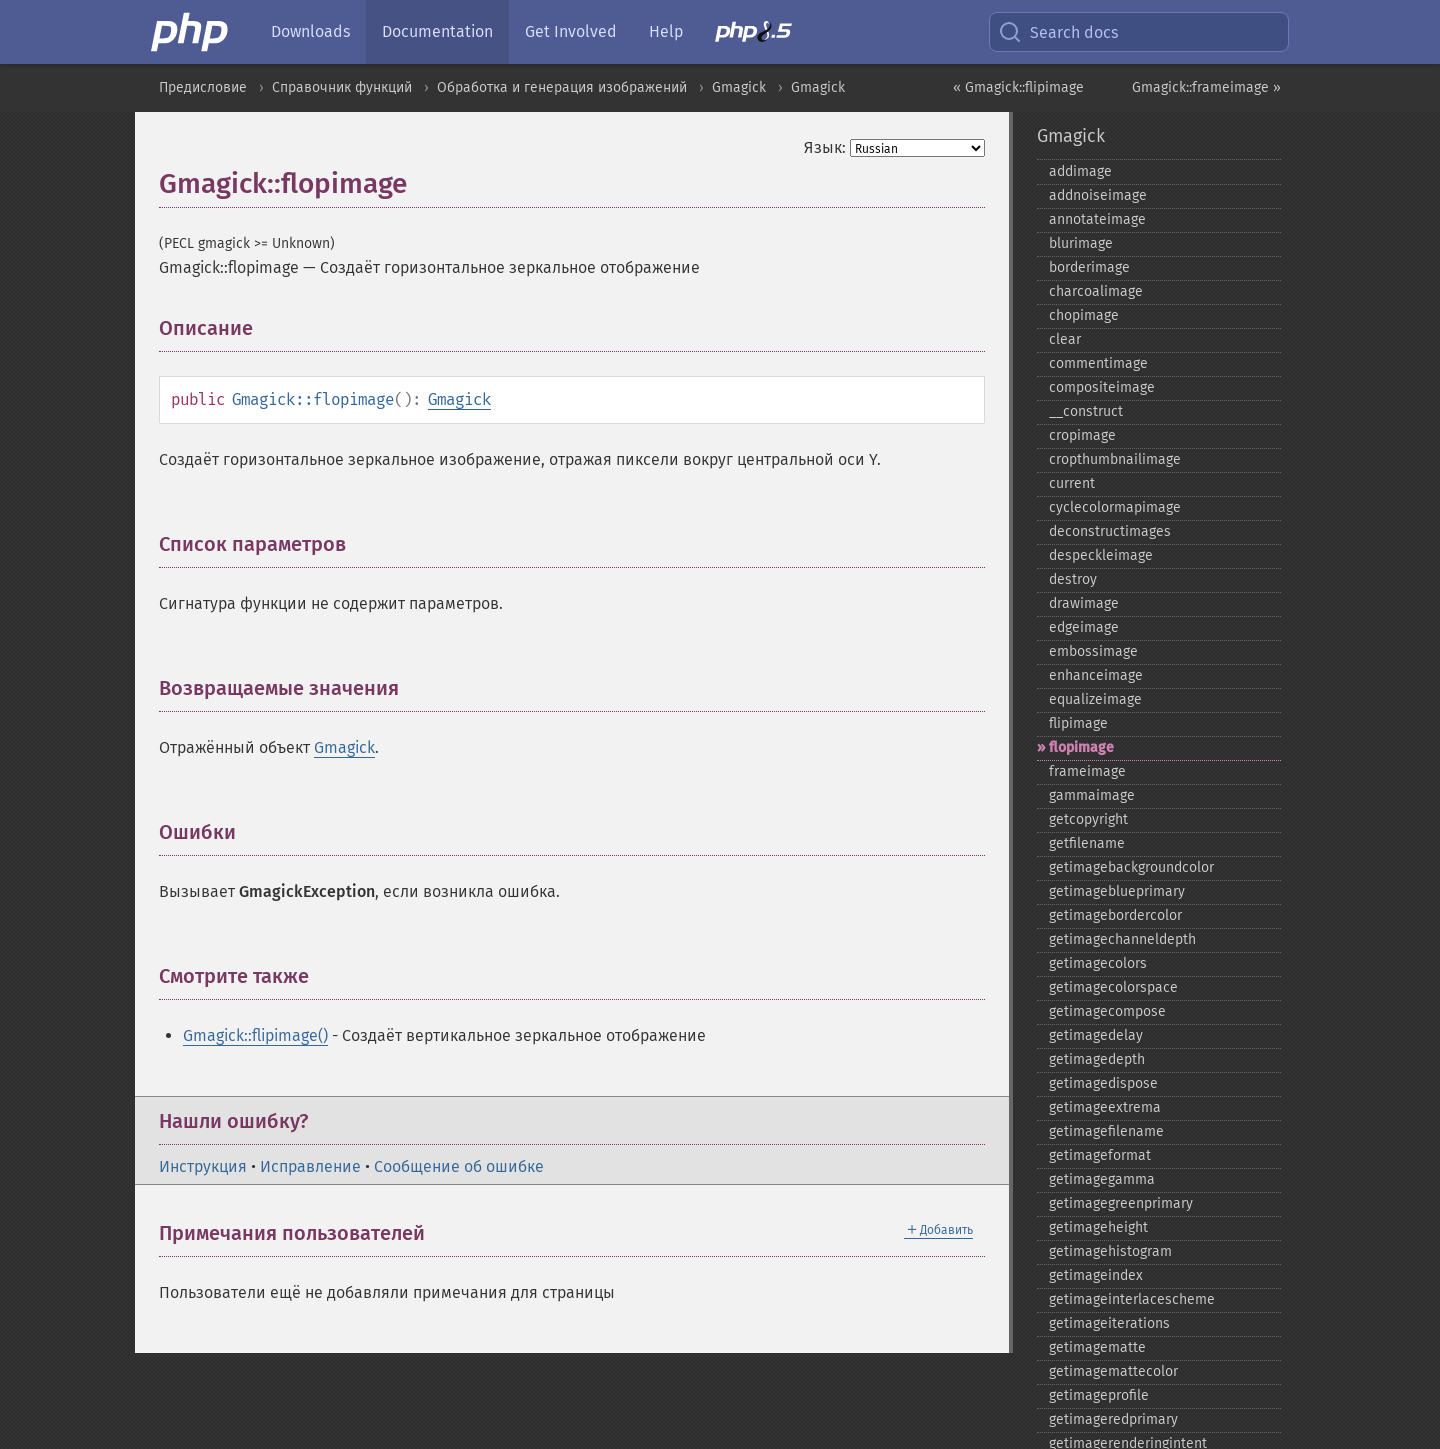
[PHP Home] (191, 32)
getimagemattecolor (1113, 1371)
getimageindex (1096, 1275)
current (1072, 483)
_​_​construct (1086, 411)
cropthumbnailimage (1115, 459)
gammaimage (1092, 795)
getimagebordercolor (1115, 915)
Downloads (310, 31)
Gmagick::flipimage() (255, 1035)
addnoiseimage (1098, 195)
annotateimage (1097, 219)
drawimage (1084, 603)
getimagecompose (1107, 1011)
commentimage (1098, 363)
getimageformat (1100, 1155)
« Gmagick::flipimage (1018, 87)
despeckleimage (1101, 555)
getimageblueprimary (1117, 891)
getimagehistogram (1110, 1251)
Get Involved (571, 31)
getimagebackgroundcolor (1131, 867)
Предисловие (203, 87)
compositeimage (1102, 387)
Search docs (1058, 32)
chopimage (1084, 315)
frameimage (1087, 771)
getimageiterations (1109, 1323)
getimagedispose (1103, 1083)
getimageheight (1098, 1227)
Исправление (310, 1166)
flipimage (1078, 723)
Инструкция (203, 1166)
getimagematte (1097, 1347)
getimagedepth (1097, 1059)
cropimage (1082, 435)
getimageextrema (1105, 1107)
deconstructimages (1110, 531)
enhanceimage (1096, 675)
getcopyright (1088, 819)
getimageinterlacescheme (1132, 1299)
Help (666, 31)
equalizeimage (1095, 699)
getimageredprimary (1113, 1419)
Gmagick (739, 87)
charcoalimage (1096, 291)
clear (1065, 339)
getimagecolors (1098, 963)
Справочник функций (342, 87)
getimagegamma (1102, 1179)
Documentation (437, 31)
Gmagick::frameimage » (1206, 87)
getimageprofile (1099, 1395)
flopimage (1081, 747)
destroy (1073, 579)
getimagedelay (1096, 1035)
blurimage (1081, 243)
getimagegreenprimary (1121, 1203)
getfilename (1087, 843)
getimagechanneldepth (1122, 939)
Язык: (825, 147)
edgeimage (1084, 627)
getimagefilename (1106, 1131)
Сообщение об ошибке (459, 1166)
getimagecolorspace (1113, 987)
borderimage (1089, 267)
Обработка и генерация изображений (562, 87)
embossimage (1093, 651)
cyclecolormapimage (1115, 507)
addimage (1080, 171)
